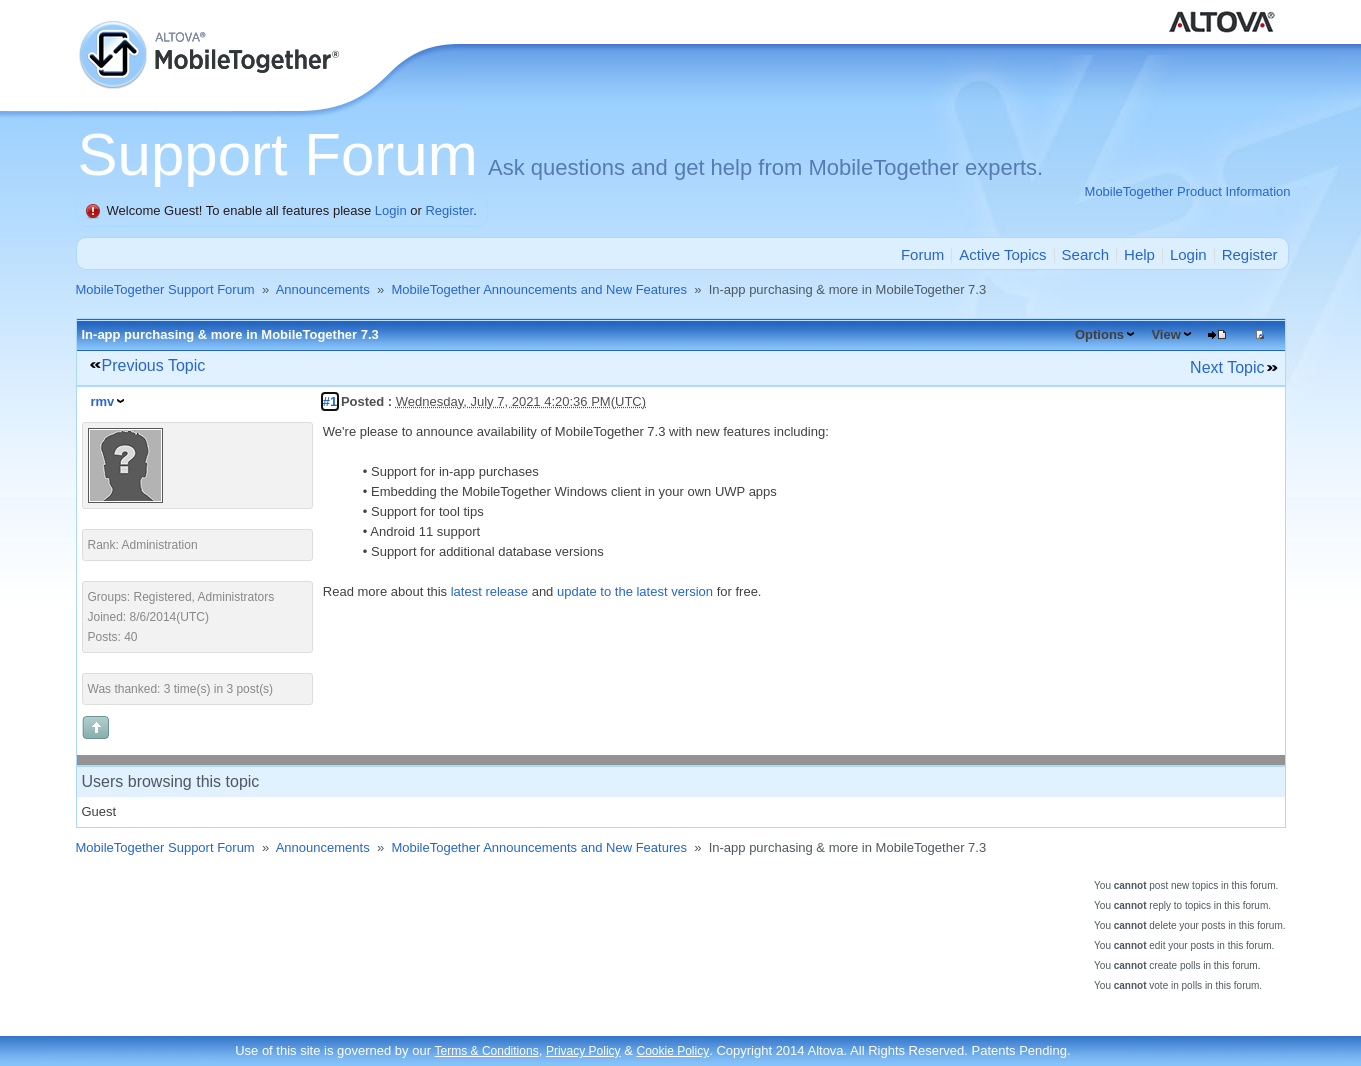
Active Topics (1002, 254)
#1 (330, 401)
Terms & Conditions (487, 1051)
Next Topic (1227, 367)
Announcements (323, 289)
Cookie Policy (672, 1051)
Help (1139, 254)
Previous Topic (154, 365)
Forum (922, 254)
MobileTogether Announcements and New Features (539, 289)
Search (1086, 254)
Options (1099, 334)
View (1165, 334)
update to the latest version (635, 591)
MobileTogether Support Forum (165, 289)
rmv (103, 401)
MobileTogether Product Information (1188, 191)
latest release (489, 591)
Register (449, 210)
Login (391, 210)
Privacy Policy (583, 1051)
